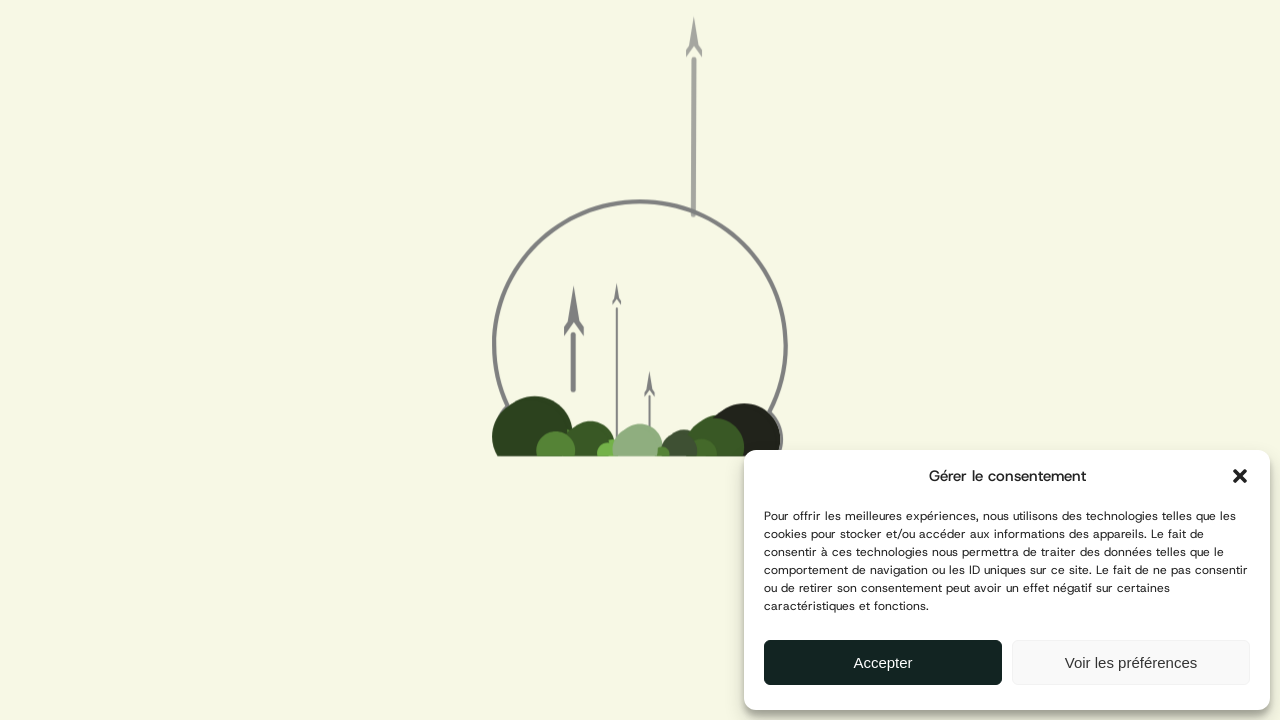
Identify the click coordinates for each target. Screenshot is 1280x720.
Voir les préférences (1131, 662)
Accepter (882, 662)
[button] (1240, 476)
